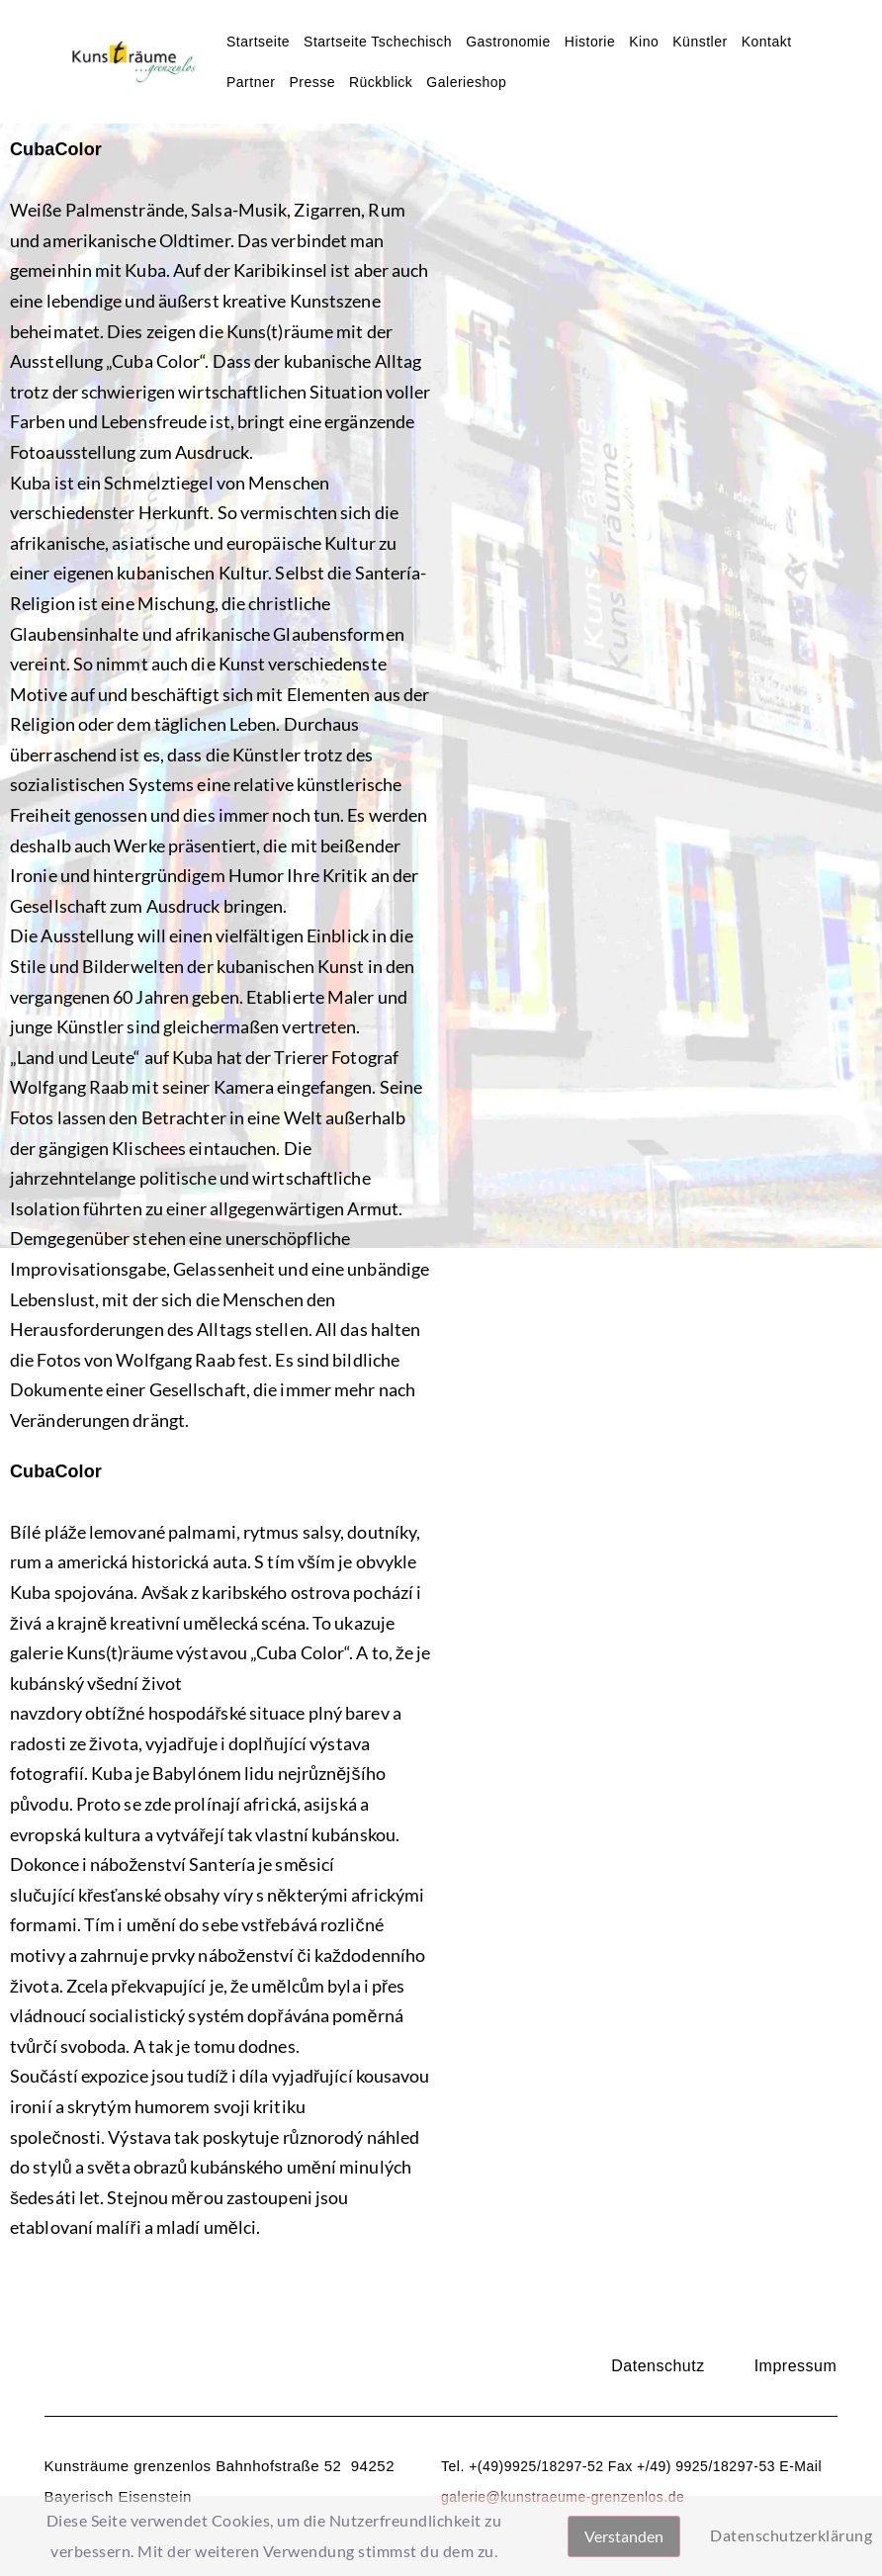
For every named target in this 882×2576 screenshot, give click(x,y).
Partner (250, 82)
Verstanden (623, 2536)
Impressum (796, 2365)
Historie (590, 41)
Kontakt (767, 41)
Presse (312, 82)
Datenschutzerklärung (791, 2535)
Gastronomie (508, 41)
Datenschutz (657, 2365)
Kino (644, 41)
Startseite (258, 41)
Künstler (699, 41)
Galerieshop (466, 82)
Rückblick (380, 82)
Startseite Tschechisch (378, 41)
